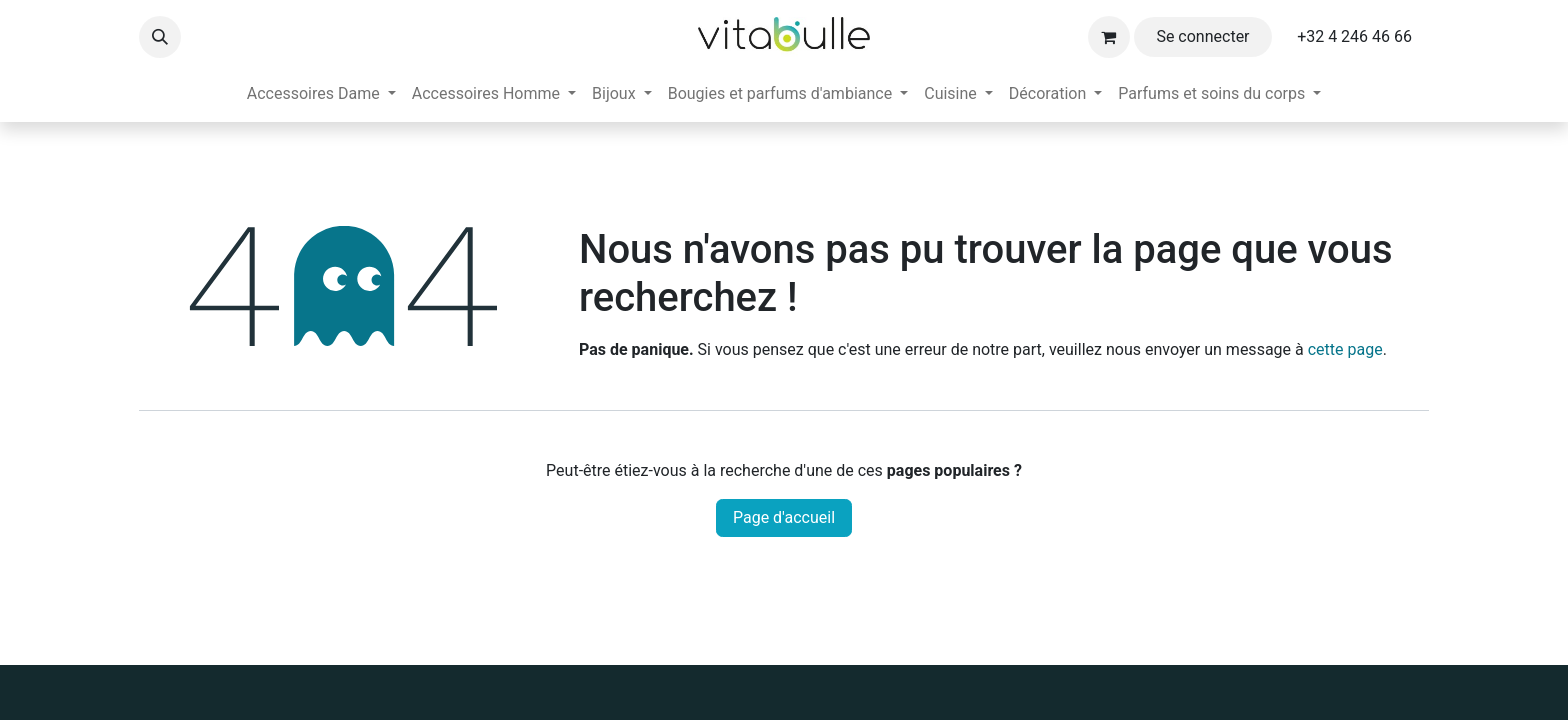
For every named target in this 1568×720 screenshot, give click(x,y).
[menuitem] (321, 94)
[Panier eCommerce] (1109, 37)
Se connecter (1202, 36)
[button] (160, 37)
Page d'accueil (784, 517)
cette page (1345, 349)
